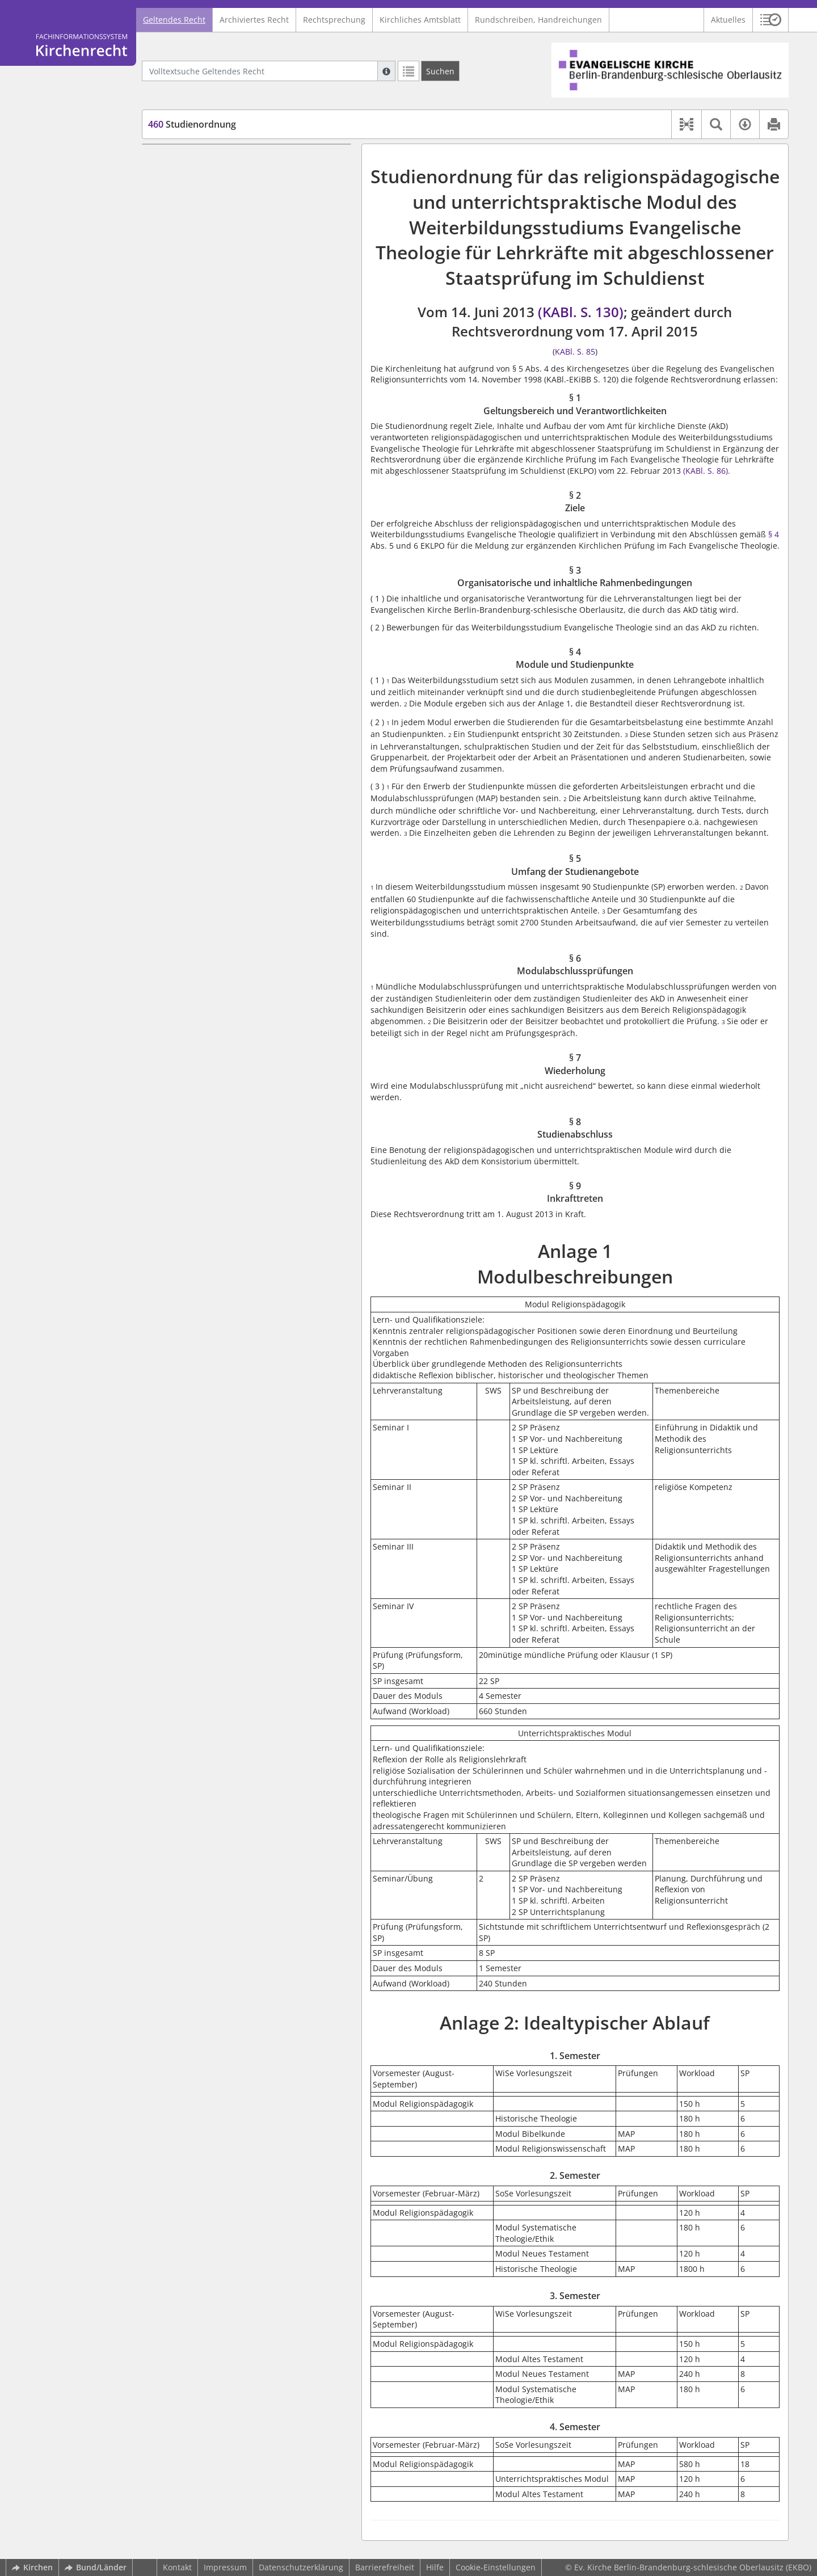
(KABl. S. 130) (581, 311)
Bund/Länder (96, 2567)
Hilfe (435, 2567)
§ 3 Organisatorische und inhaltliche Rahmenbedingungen (238, 211)
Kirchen (32, 2567)
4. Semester (191, 418)
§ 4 (772, 534)
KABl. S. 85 (575, 351)
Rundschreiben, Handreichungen (538, 19)
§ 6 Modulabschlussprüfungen (227, 267)
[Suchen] (440, 71)
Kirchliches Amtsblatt (420, 19)
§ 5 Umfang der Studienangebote (232, 250)
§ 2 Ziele (184, 188)
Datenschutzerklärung (301, 2567)
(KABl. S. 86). (706, 470)
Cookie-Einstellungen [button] (496, 2567)
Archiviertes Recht (254, 19)
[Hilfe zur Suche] (386, 71)
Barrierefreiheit (384, 2567)
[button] (771, 20)
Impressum (225, 2567)
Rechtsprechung (334, 19)
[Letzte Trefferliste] (408, 71)
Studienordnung (192, 124)
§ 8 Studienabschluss (209, 300)
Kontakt (177, 2567)
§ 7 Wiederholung (202, 284)
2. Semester (191, 384)
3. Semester (191, 401)
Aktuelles (728, 19)
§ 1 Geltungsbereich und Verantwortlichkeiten (216, 166)
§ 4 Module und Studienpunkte (228, 233)
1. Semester (191, 368)
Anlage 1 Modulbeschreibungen (212, 334)
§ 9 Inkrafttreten (199, 317)
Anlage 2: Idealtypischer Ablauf (211, 351)
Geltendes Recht (174, 19)
